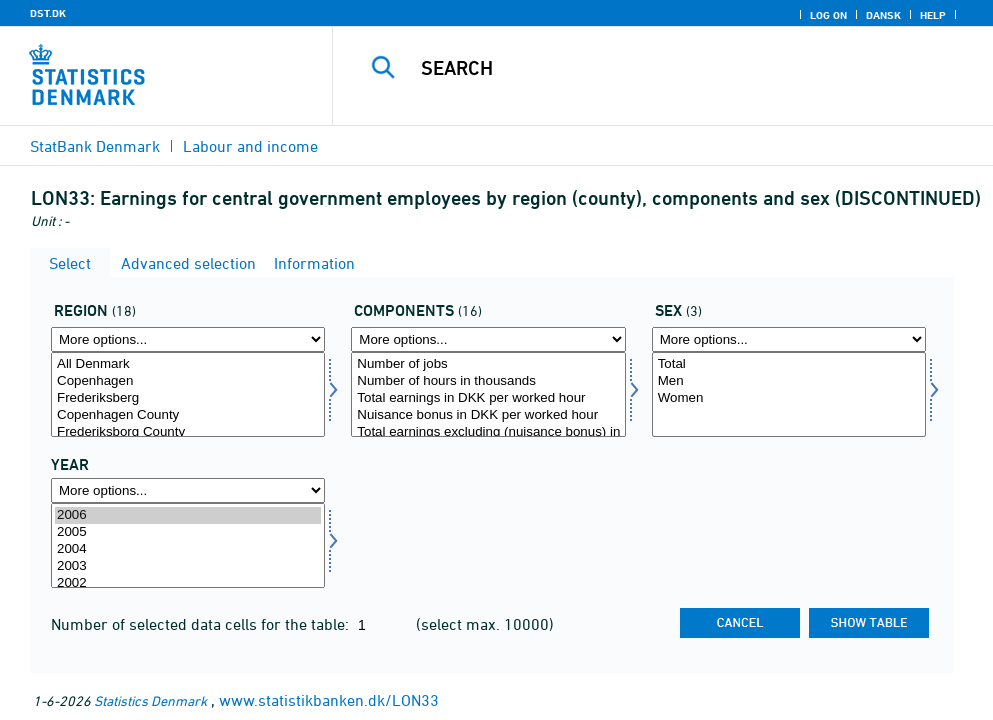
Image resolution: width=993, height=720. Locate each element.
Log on (828, 15)
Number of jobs (488, 364)
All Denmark (188, 364)
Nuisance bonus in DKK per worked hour (488, 415)
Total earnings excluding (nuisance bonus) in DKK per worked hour (488, 432)
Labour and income (250, 146)
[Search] (674, 68)
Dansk (883, 15)
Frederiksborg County (188, 432)
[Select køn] (789, 394)
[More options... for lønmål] (488, 339)
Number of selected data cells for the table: (202, 624)
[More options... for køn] (789, 339)
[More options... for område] (188, 339)
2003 (188, 566)
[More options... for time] (188, 490)
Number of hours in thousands (488, 381)
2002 (188, 583)
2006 (188, 515)
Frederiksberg (188, 398)
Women (789, 398)
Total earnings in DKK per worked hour (488, 398)
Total (789, 364)
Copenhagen (188, 381)
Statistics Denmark (150, 700)
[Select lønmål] (488, 394)
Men (789, 381)
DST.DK (48, 13)
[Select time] (188, 545)
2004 (188, 549)
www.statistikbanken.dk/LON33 (329, 700)
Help (933, 15)
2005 (188, 532)
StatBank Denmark (95, 146)
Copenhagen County (188, 415)
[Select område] (188, 394)
